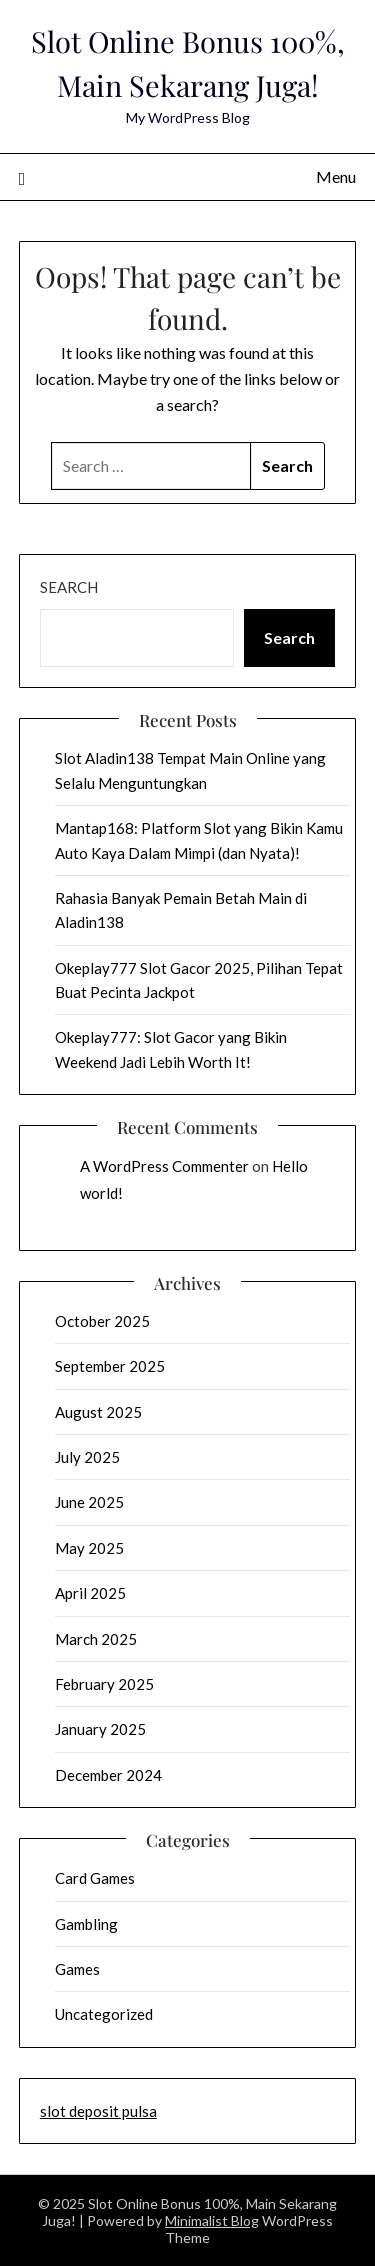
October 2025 (102, 1321)
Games (77, 1969)
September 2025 (110, 1366)
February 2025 (104, 1684)
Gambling (86, 1924)
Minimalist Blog (212, 2220)
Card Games (95, 1878)
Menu (336, 176)
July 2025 (87, 1457)
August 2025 (98, 1412)
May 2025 (89, 1548)
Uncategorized (104, 2014)
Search (69, 587)
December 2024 (108, 1775)
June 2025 (89, 1502)
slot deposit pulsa (98, 2111)
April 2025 (90, 1593)
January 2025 (100, 1729)
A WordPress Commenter (164, 1166)
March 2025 (96, 1639)
